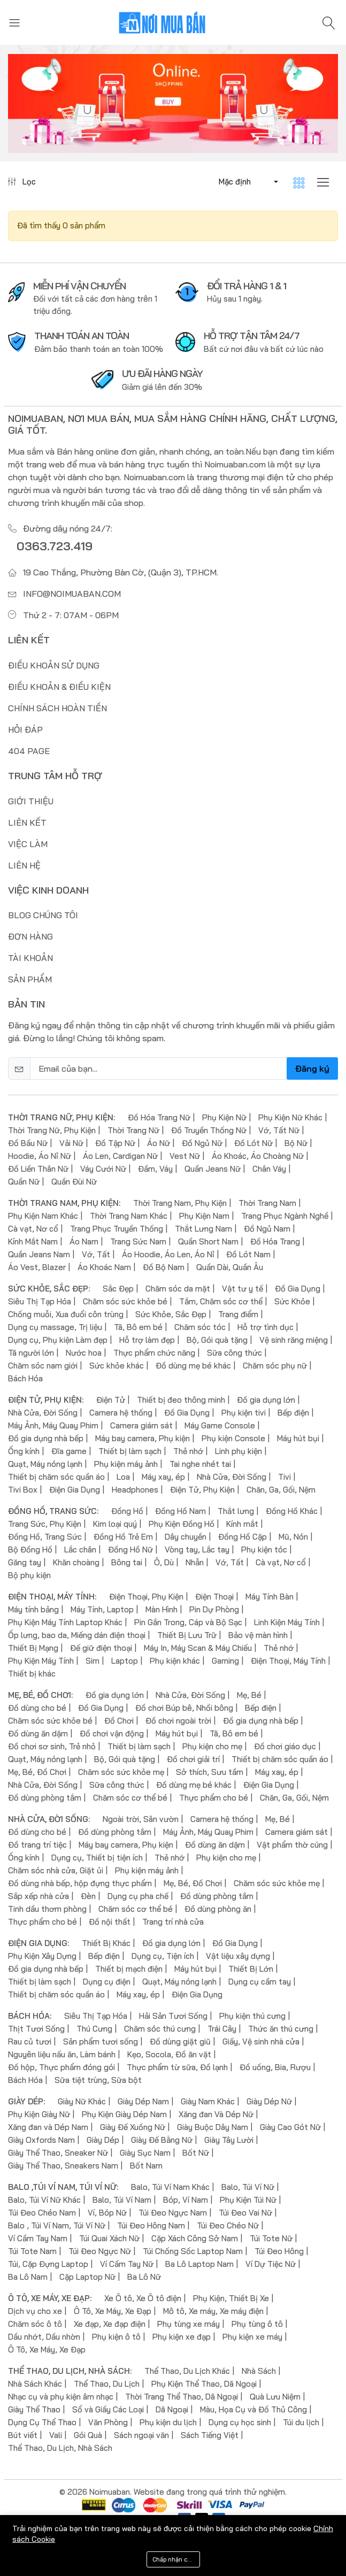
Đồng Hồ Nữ (130, 1549)
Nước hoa (84, 1353)
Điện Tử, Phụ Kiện (202, 1490)
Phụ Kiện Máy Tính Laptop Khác (65, 1622)
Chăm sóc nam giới (43, 1365)
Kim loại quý (115, 1524)
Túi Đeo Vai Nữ (245, 2213)
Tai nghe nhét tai (200, 1464)
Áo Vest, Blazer (37, 1267)
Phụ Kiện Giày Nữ (39, 2114)
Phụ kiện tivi (243, 1413)
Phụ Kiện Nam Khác (43, 1216)
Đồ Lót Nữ (253, 1143)
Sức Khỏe (292, 1301)
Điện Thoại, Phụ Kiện (146, 1596)
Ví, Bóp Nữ (107, 2213)
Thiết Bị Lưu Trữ (187, 1635)
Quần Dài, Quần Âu (229, 1267)
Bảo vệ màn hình (258, 1635)
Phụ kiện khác (175, 1661)
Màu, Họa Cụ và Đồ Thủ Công (253, 2409)
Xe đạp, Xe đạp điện (109, 2324)
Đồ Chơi (119, 1721)
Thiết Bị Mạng (33, 1648)
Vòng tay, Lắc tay (197, 1549)
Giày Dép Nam (143, 2101)
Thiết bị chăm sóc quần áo (56, 1477)
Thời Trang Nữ (133, 1130)
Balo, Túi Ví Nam (122, 2200)
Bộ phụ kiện (29, 1575)
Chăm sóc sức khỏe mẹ (121, 1772)
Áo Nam (84, 1241)
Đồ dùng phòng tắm (44, 1798)
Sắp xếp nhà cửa (38, 1896)
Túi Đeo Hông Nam (151, 2225)
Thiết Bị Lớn (250, 1969)
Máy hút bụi (298, 1438)
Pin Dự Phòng (214, 1609)
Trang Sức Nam (138, 1241)
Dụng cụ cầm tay (259, 1982)
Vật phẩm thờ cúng (292, 1845)
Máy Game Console (219, 1425)
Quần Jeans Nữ (212, 1169)
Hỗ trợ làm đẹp (147, 1340)
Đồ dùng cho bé (37, 1708)
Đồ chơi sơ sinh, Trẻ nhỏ (52, 1746)
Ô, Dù (164, 1562)
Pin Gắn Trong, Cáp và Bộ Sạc (188, 1622)
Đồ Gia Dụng (297, 1288)
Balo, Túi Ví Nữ (247, 2187)
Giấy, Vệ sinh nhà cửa (260, 2041)
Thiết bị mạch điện (129, 1969)
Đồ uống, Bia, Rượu (275, 2067)
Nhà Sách (259, 2371)
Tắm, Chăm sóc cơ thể (221, 1301)
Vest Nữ (185, 1156)
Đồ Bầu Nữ (28, 1143)
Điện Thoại (214, 1596)
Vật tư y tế (242, 1288)
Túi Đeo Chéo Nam (42, 2213)
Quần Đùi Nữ (74, 1181)
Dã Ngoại (172, 2409)
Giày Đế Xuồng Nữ (132, 2127)
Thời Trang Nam (267, 1203)
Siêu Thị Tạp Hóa (39, 1301)
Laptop (124, 1661)
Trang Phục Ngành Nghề (284, 1216)
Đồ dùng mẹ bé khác (193, 1365)
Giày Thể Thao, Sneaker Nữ (58, 2153)
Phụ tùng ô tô (257, 2324)
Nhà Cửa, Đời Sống (43, 1413)
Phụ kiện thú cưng (252, 2016)
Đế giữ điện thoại (101, 1648)
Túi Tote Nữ (271, 2238)
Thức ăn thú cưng (280, 2029)
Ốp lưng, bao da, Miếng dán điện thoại (76, 1635)
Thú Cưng (94, 2029)
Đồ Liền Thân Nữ (38, 1169)
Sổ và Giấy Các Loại (108, 2409)
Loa (123, 1477)
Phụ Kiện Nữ (224, 1117)
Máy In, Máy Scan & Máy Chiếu (198, 1648)
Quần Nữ (24, 1181)
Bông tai (126, 1562)
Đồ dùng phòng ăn (217, 1909)
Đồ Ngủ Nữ (202, 1143)
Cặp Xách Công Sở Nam (194, 2238)
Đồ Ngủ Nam (267, 1229)
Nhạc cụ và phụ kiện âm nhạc (60, 2397)
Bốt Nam (146, 2165)
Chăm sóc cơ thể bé (130, 1798)
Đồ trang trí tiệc (37, 1845)
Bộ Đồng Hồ (30, 1549)
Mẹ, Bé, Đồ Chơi (37, 1772)
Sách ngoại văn (141, 2435)
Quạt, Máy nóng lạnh (45, 1464)
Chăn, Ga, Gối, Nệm (281, 1490)
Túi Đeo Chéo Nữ (228, 2225)
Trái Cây (221, 2029)
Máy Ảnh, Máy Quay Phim (53, 1425)
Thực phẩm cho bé (213, 1798)
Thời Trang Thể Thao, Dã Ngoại (181, 2397)
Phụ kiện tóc (264, 1549)
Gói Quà (88, 2435)
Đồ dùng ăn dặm (38, 1733)
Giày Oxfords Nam (41, 2140)
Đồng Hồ (127, 1511)
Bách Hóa (25, 1378)
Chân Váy (269, 1169)
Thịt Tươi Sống (36, 2029)
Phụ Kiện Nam (204, 1216)
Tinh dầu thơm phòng (47, 1909)
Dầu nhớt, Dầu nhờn (44, 2337)
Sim (92, 1661)
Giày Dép (103, 2140)
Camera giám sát (141, 1425)
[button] (247, 182)
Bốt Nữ (195, 2153)
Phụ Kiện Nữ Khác (290, 1117)
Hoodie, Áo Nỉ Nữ (39, 1156)
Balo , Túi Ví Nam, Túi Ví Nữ (56, 2225)
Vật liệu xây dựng (238, 1956)
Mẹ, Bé (249, 1695)
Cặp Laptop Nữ (87, 2277)
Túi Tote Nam (32, 2251)
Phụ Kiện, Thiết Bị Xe (231, 2298)
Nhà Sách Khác (35, 2384)
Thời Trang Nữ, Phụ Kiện (52, 1130)
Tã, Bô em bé (138, 1327)
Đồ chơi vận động (112, 1733)
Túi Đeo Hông (279, 2251)
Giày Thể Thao (34, 2409)
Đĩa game (69, 1451)
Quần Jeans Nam (39, 1254)
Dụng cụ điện (106, 1982)
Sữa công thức (234, 1353)
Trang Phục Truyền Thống (116, 1229)
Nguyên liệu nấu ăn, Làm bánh (62, 2054)
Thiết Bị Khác (106, 1943)
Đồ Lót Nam (248, 1254)
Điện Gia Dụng (74, 1490)
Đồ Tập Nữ (115, 1143)
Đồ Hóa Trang (275, 1241)
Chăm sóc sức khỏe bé (125, 1301)
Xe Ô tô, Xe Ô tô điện (142, 2298)
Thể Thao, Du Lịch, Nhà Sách (60, 2448)
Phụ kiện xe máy (252, 2337)
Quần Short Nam (208, 1241)
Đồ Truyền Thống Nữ (209, 1130)
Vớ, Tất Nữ (278, 1130)
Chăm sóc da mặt (177, 1288)
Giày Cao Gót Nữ (290, 2127)
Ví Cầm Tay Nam (37, 2238)
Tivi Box (22, 1490)
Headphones (135, 1490)
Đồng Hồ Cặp (242, 1537)
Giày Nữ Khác (82, 2101)
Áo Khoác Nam (104, 1267)
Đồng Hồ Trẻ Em (123, 1537)
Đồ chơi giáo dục (285, 1746)
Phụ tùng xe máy (188, 2324)
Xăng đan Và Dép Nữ (216, 2114)
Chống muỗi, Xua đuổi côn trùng (66, 1314)
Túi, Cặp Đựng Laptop (48, 2264)
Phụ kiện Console (233, 1438)
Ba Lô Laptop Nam (199, 2264)
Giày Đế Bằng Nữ (162, 2140)
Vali (55, 2435)
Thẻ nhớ (188, 1451)
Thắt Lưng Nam (203, 1229)
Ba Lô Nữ (144, 2277)
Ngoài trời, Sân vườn (141, 1819)
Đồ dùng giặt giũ (180, 2041)
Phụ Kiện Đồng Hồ (181, 1524)
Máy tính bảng (33, 1609)
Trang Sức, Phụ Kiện (44, 1524)
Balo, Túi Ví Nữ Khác (44, 2200)
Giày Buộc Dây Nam (212, 2127)
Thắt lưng (236, 1511)
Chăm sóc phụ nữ (275, 1365)
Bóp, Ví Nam (185, 2200)
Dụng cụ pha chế (137, 1896)
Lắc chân (80, 1549)
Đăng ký (312, 1068)
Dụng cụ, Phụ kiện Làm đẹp (57, 1340)
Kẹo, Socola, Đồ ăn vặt (169, 2054)
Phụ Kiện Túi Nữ (248, 2200)
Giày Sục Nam (145, 2153)
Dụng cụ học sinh (240, 2422)
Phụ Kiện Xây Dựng (42, 1956)
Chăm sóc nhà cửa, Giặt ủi (55, 1870)
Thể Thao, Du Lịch (107, 2384)
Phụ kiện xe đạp (181, 2337)
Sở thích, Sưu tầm (209, 1772)
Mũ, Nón (293, 1537)
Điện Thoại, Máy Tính (288, 1661)
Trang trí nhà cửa (173, 1922)
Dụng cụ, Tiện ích (163, 1956)
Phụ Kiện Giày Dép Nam (124, 2114)
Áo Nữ (158, 1143)
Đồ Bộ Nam (163, 1267)
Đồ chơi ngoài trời (178, 1721)
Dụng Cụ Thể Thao (42, 2422)
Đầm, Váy (155, 1169)
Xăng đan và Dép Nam (48, 2127)
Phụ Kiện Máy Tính (41, 1661)
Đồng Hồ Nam (180, 1511)
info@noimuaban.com (72, 593)
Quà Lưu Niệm (275, 2397)
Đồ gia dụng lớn (266, 1400)
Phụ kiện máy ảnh (126, 1464)
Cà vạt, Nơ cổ (33, 1229)
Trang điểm (238, 1314)
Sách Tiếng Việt (210, 2435)
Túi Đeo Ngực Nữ (99, 2251)
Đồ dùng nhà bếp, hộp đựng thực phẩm (80, 1883)
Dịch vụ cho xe (35, 2311)
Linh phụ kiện (238, 1451)
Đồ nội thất (109, 1922)
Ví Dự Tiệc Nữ (270, 2264)
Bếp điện (293, 1413)
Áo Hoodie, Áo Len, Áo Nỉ (168, 1254)
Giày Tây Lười (228, 2140)
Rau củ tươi (29, 2041)
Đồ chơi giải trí (193, 1759)
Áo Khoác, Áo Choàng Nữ (258, 1156)
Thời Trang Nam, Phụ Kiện (180, 1203)
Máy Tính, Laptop (102, 1609)
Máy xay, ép (163, 1477)
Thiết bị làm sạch (130, 1451)
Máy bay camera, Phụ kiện (142, 1438)
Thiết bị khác (32, 1673)
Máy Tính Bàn (269, 1596)
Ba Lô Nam (28, 2277)
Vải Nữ (71, 1143)
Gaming (225, 1661)
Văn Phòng (108, 2422)
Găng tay (24, 1562)
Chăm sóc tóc (200, 1327)
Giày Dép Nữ (269, 2101)
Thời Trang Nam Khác (128, 1216)
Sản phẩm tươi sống (100, 2041)
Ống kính (24, 1451)
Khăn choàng (76, 1562)
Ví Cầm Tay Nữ (126, 2264)
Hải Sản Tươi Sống (173, 2016)
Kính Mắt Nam (33, 1241)
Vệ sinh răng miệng (293, 1340)
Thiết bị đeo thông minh (181, 1400)
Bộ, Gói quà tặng (217, 1340)
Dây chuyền (185, 1537)
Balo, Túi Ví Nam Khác (170, 2187)
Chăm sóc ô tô (35, 2324)
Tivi (284, 1477)
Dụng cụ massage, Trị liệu (55, 1327)
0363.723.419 (55, 546)
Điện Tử (110, 1400)
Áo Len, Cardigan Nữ (120, 1156)
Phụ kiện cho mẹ (212, 1746)
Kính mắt (242, 1524)
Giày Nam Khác (208, 2101)
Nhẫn (195, 1562)
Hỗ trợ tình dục (265, 1327)
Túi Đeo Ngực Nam (173, 2213)
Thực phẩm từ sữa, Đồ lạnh (177, 2067)
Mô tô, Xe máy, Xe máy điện (213, 2311)
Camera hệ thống (120, 1413)
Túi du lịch (301, 2422)
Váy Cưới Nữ (103, 1169)
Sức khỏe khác (116, 1365)
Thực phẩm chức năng (154, 1353)
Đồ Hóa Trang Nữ (159, 1117)
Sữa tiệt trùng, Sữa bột (98, 2080)
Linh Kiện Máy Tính (287, 1622)
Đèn (88, 1896)
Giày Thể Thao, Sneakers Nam (63, 2165)
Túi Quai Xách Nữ (109, 2238)
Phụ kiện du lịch (168, 2422)
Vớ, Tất (96, 1254)
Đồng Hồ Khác (292, 1511)
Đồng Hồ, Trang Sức (45, 1537)
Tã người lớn (31, 1353)
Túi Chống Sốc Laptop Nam (193, 2251)
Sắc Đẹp (118, 1288)
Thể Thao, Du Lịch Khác (187, 2371)
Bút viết (22, 2435)
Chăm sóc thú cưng (160, 2029)
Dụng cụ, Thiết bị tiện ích (97, 1857)
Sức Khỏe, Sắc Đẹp (170, 1314)
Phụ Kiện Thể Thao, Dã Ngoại (204, 2384)
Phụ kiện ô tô (116, 2337)
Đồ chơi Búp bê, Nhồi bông (184, 1708)
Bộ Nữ (296, 1143)
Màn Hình (161, 1609)
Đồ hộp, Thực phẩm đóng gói (61, 2067)
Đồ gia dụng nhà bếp (45, 1438)
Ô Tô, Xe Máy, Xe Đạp (112, 2311)
